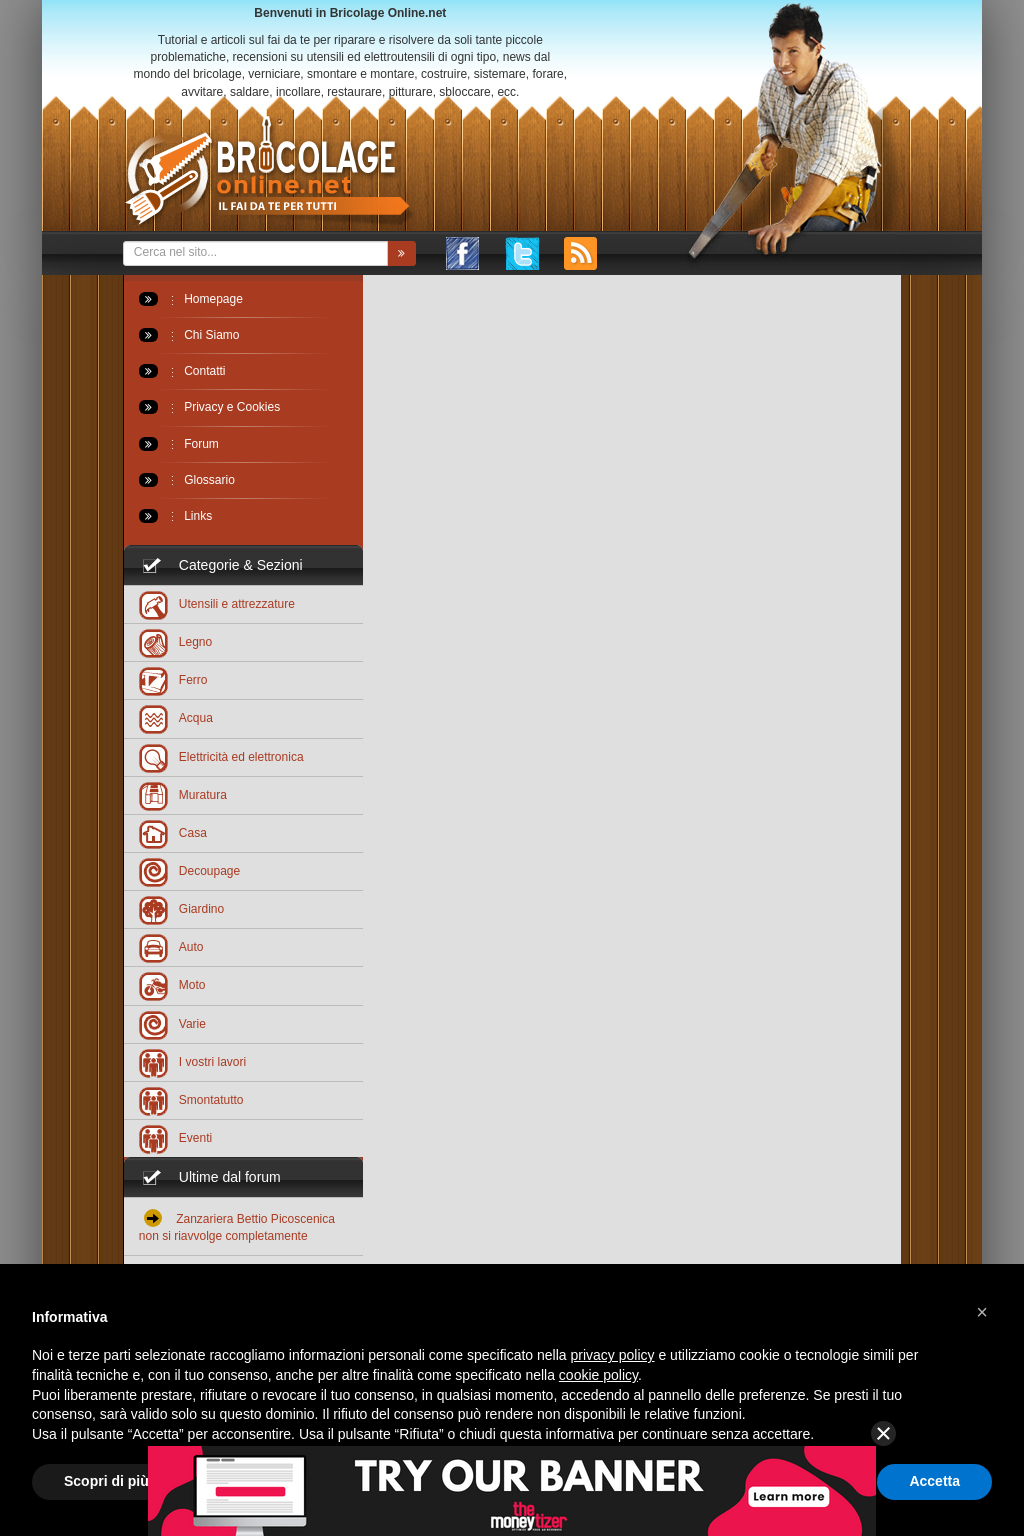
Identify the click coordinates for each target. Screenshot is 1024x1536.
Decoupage (189, 870)
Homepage (191, 299)
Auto (171, 946)
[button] (982, 1312)
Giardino (181, 908)
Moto (172, 984)
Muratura (183, 794)
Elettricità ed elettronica (221, 756)
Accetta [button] (934, 1481)
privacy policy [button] (613, 1355)
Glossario (187, 480)
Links (175, 516)
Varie (172, 1023)
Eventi (175, 1137)
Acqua (176, 717)
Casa (173, 832)
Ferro (173, 679)
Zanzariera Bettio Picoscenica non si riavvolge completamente (237, 1226)
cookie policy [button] (598, 1375)
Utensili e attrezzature (217, 603)
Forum (179, 444)
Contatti (182, 371)
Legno (175, 641)
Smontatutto (191, 1099)
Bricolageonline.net (268, 172)
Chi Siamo (189, 335)
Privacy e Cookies (209, 407)
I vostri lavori (192, 1061)
